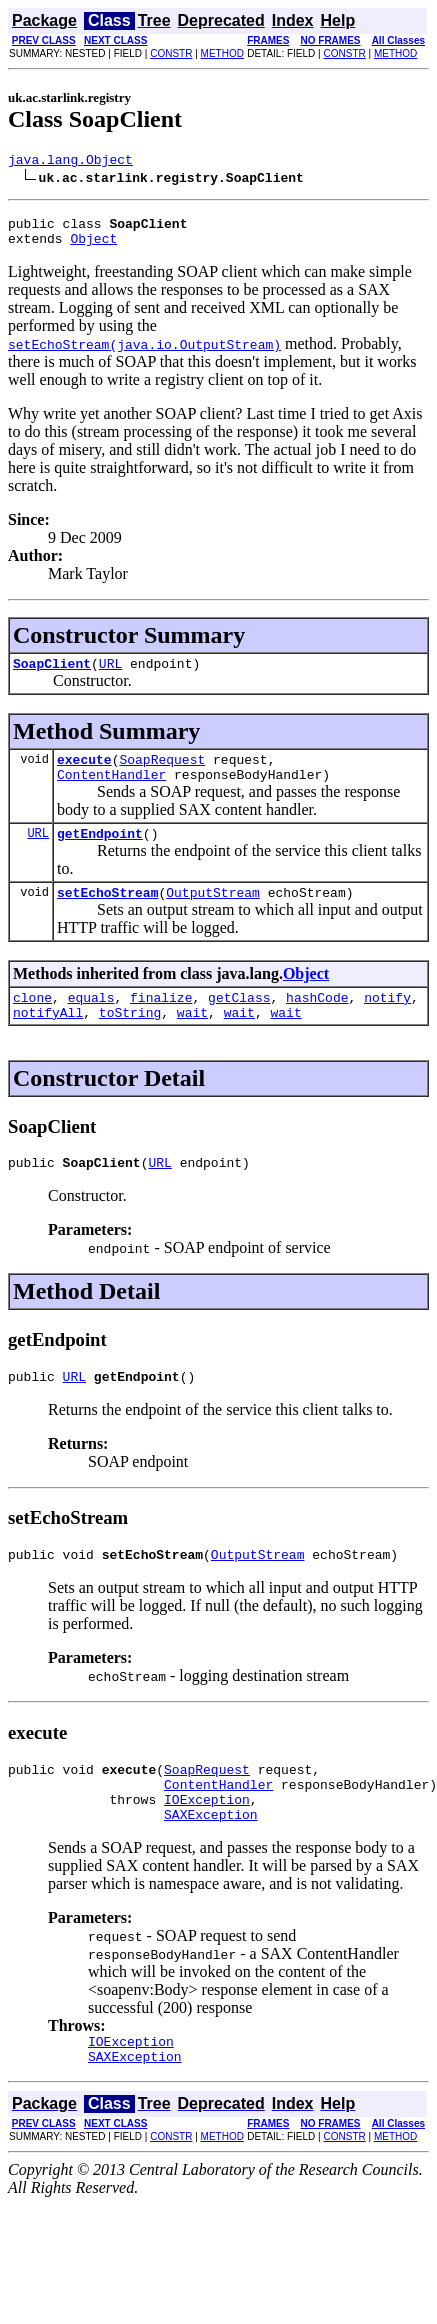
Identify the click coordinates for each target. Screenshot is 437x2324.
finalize (161, 1024)
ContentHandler (111, 792)
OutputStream (213, 916)
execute (84, 774)
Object (93, 247)
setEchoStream (107, 916)
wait (192, 1042)
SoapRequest (162, 774)
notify (387, 1024)
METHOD (222, 53)
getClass (239, 1024)
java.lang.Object (70, 162)
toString (130, 1042)
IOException (207, 1847)
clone (32, 1024)
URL (110, 675)
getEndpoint (100, 854)
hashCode (317, 1024)
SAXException (211, 1865)
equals (91, 1024)
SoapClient (52, 675)
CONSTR (171, 53)
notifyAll (48, 1042)
